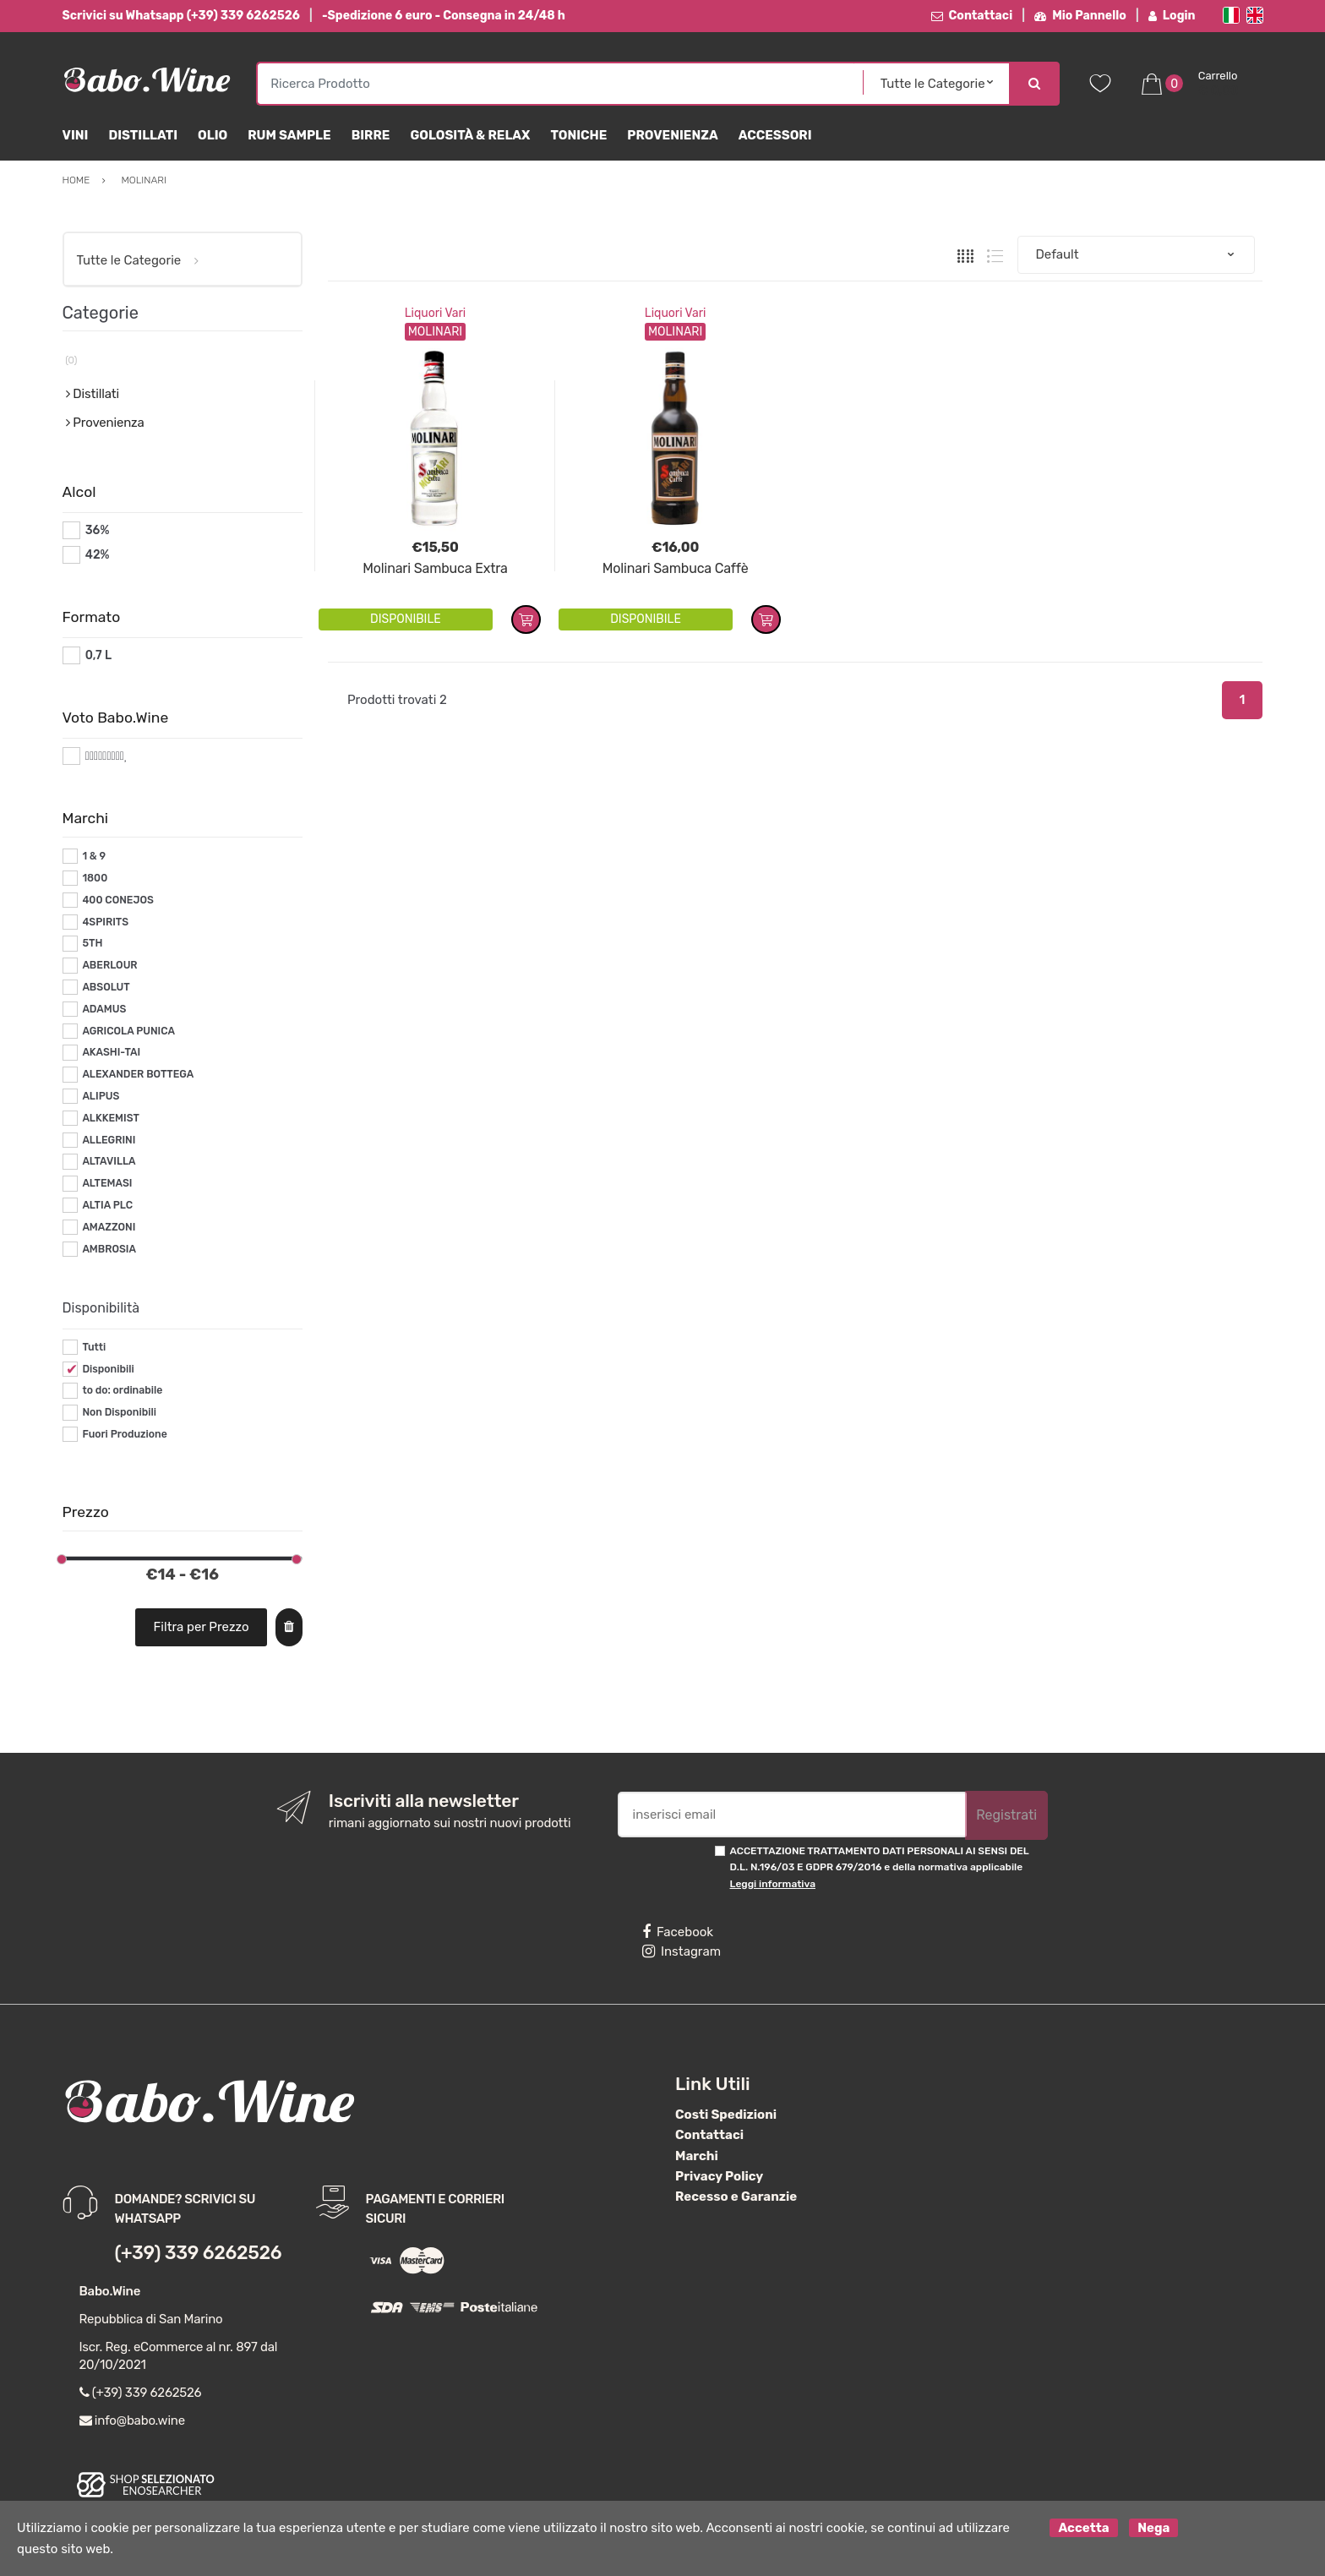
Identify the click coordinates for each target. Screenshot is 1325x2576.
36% (97, 530)
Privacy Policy (719, 2176)
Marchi (696, 2156)
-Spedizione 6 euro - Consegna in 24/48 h (443, 15)
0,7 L (98, 655)
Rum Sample (289, 135)
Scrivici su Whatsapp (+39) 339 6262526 (181, 15)
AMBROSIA (109, 1249)
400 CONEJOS (117, 900)
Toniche (578, 135)
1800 (94, 878)
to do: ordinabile (122, 1390)
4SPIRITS (105, 922)
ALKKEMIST (110, 1118)
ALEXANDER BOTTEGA (138, 1074)
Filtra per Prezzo (201, 1627)
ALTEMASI (107, 1183)
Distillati (142, 135)
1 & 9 (94, 856)
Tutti (94, 1347)
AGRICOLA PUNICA (128, 1031)
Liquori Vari (435, 313)
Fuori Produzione (124, 1434)
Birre (371, 135)
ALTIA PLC (107, 1205)
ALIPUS (100, 1096)
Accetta (1083, 2527)
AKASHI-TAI (111, 1052)
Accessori (775, 135)
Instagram (681, 1951)
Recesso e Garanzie (736, 2196)
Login (1172, 15)
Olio (212, 135)
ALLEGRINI (108, 1140)
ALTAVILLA (108, 1161)
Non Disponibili (119, 1412)
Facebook (677, 1932)
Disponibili (108, 1369)
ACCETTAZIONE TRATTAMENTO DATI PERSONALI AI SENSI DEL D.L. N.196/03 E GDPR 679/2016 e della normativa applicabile (879, 1867)
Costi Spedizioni (726, 2114)
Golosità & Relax (470, 135)
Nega (1153, 2527)
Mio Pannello (1080, 15)
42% (97, 555)
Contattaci (972, 15)
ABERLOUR (109, 965)
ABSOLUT (105, 987)
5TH (92, 943)
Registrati (1006, 1815)
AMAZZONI (108, 1227)
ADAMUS (104, 1009)
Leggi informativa (772, 1884)
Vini (76, 135)
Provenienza (672, 135)
